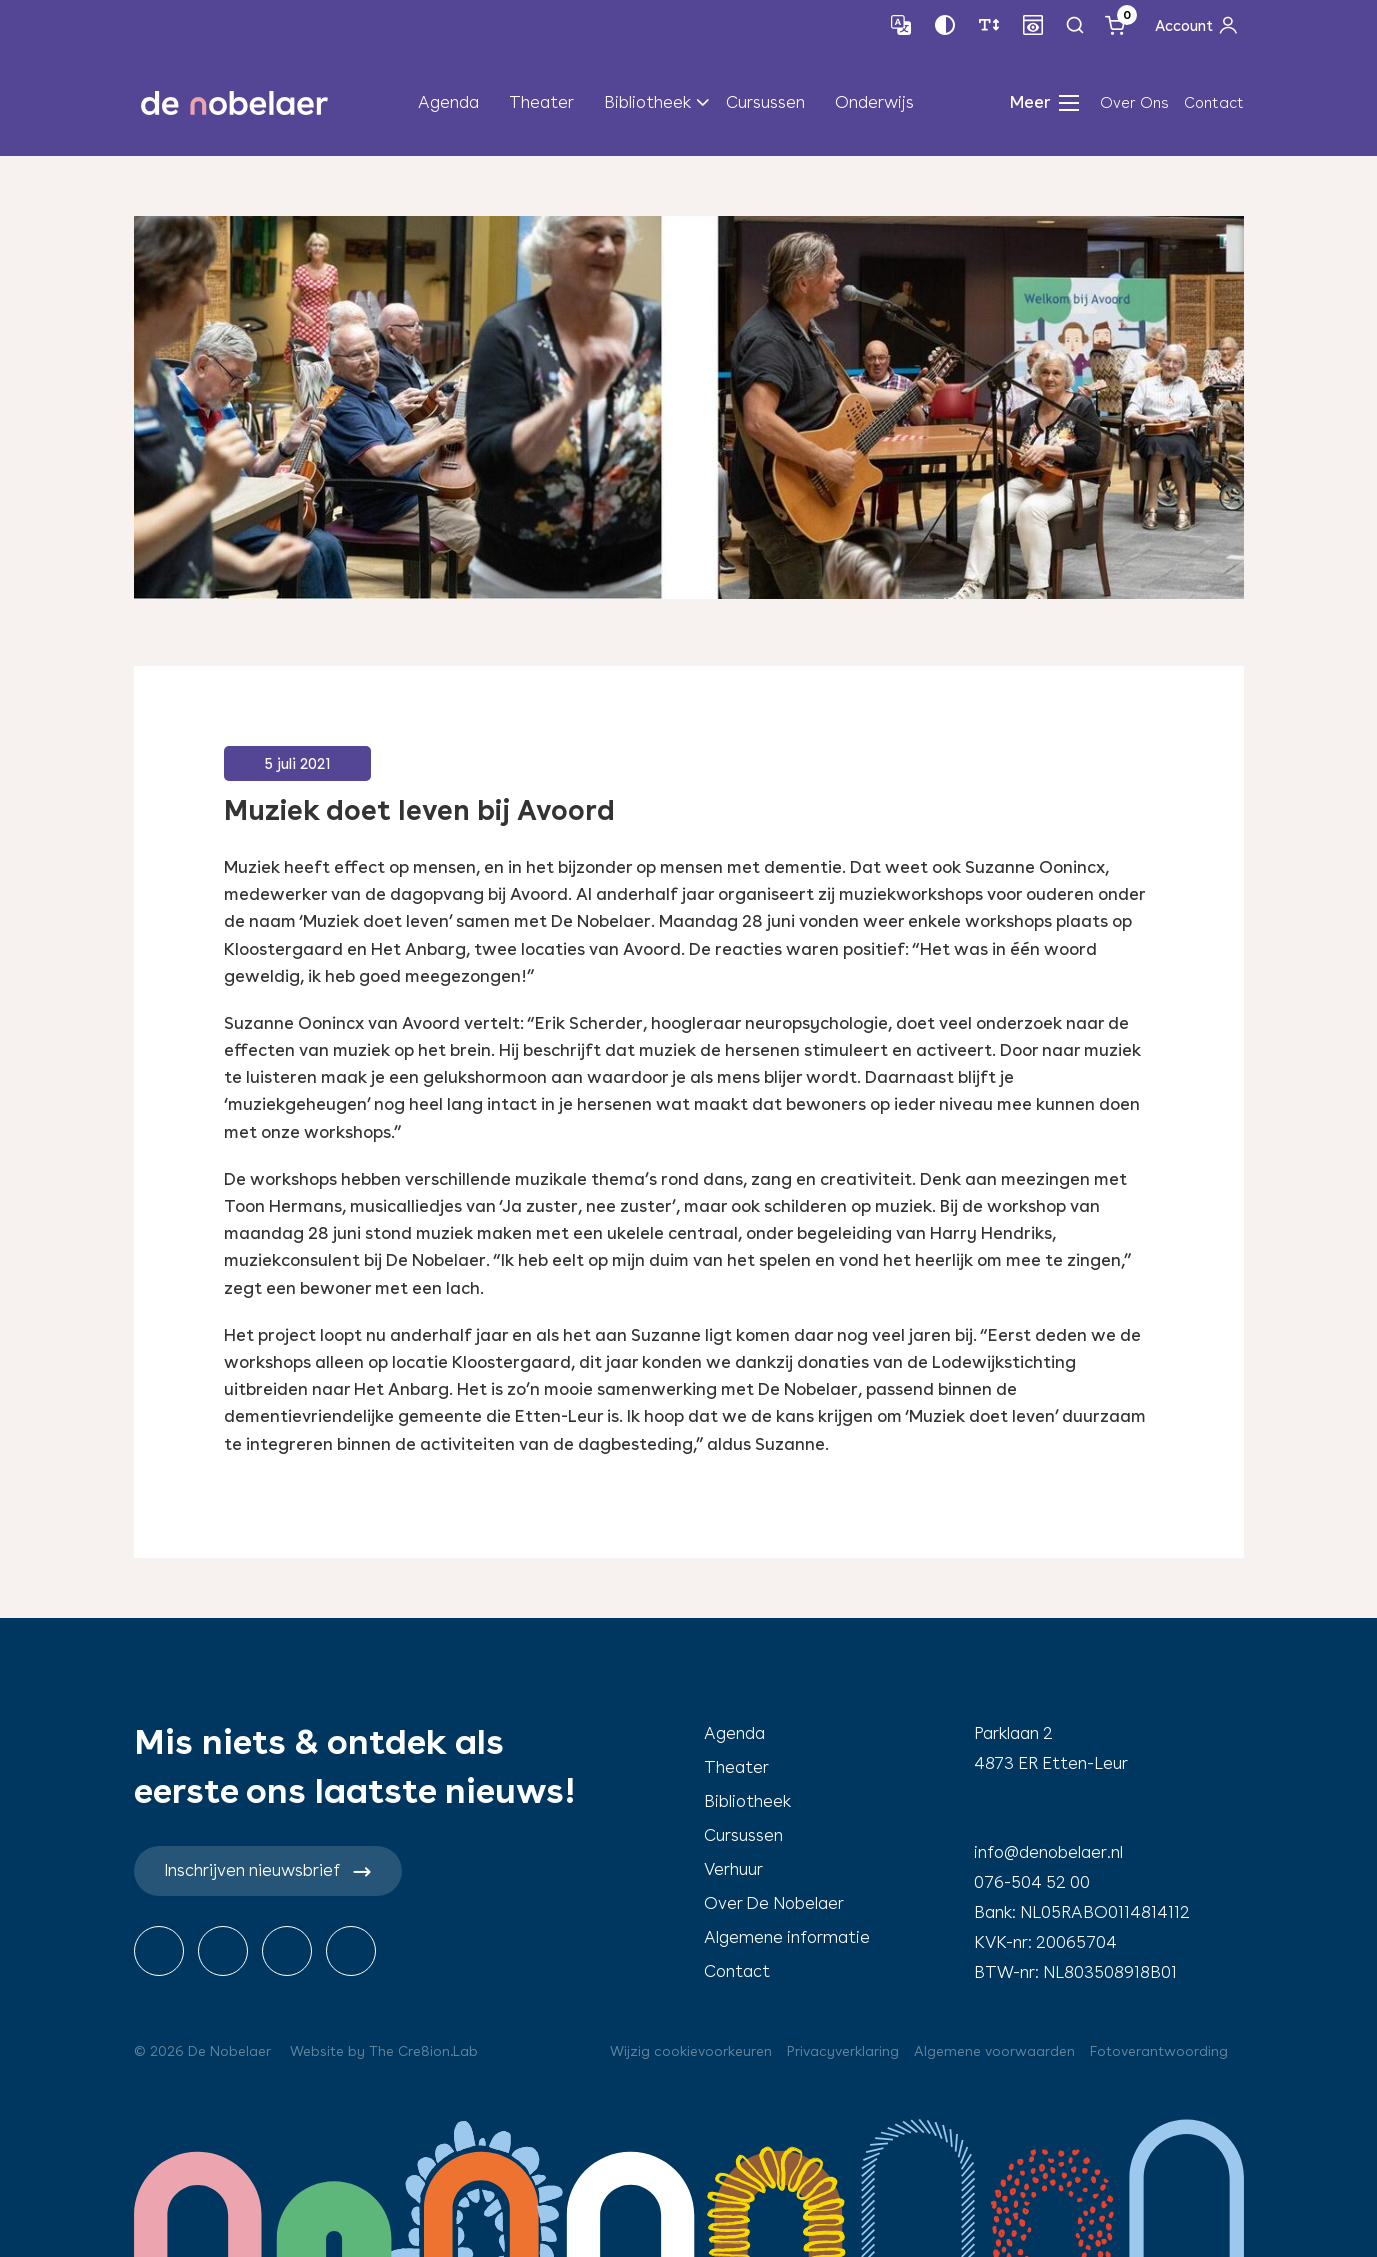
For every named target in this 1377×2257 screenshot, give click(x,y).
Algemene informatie (787, 1937)
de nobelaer (235, 103)
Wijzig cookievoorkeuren (691, 2051)
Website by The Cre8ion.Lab (384, 2051)
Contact (1214, 103)
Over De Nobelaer (774, 1903)
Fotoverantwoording (1159, 2051)
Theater (541, 102)
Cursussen (765, 102)
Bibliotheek (647, 102)
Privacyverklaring (843, 2051)
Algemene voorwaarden (994, 2051)
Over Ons (1134, 103)
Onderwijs (874, 102)
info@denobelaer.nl (1048, 1852)
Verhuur (733, 1869)
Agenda (448, 102)
